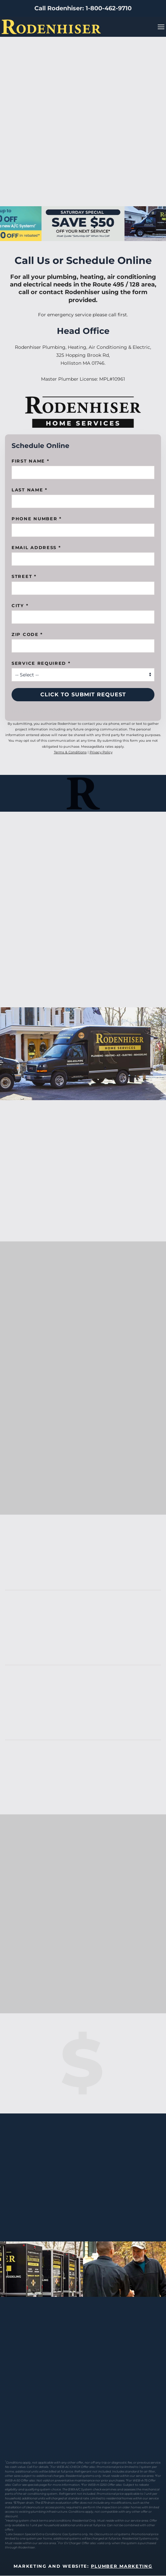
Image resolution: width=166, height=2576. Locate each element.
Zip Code (27, 634)
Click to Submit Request (83, 694)
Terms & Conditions (70, 752)
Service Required (41, 663)
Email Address (36, 547)
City (20, 605)
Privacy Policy (101, 752)
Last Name (30, 489)
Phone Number (37, 518)
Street (24, 576)
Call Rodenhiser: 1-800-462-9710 (83, 8)
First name (30, 461)
